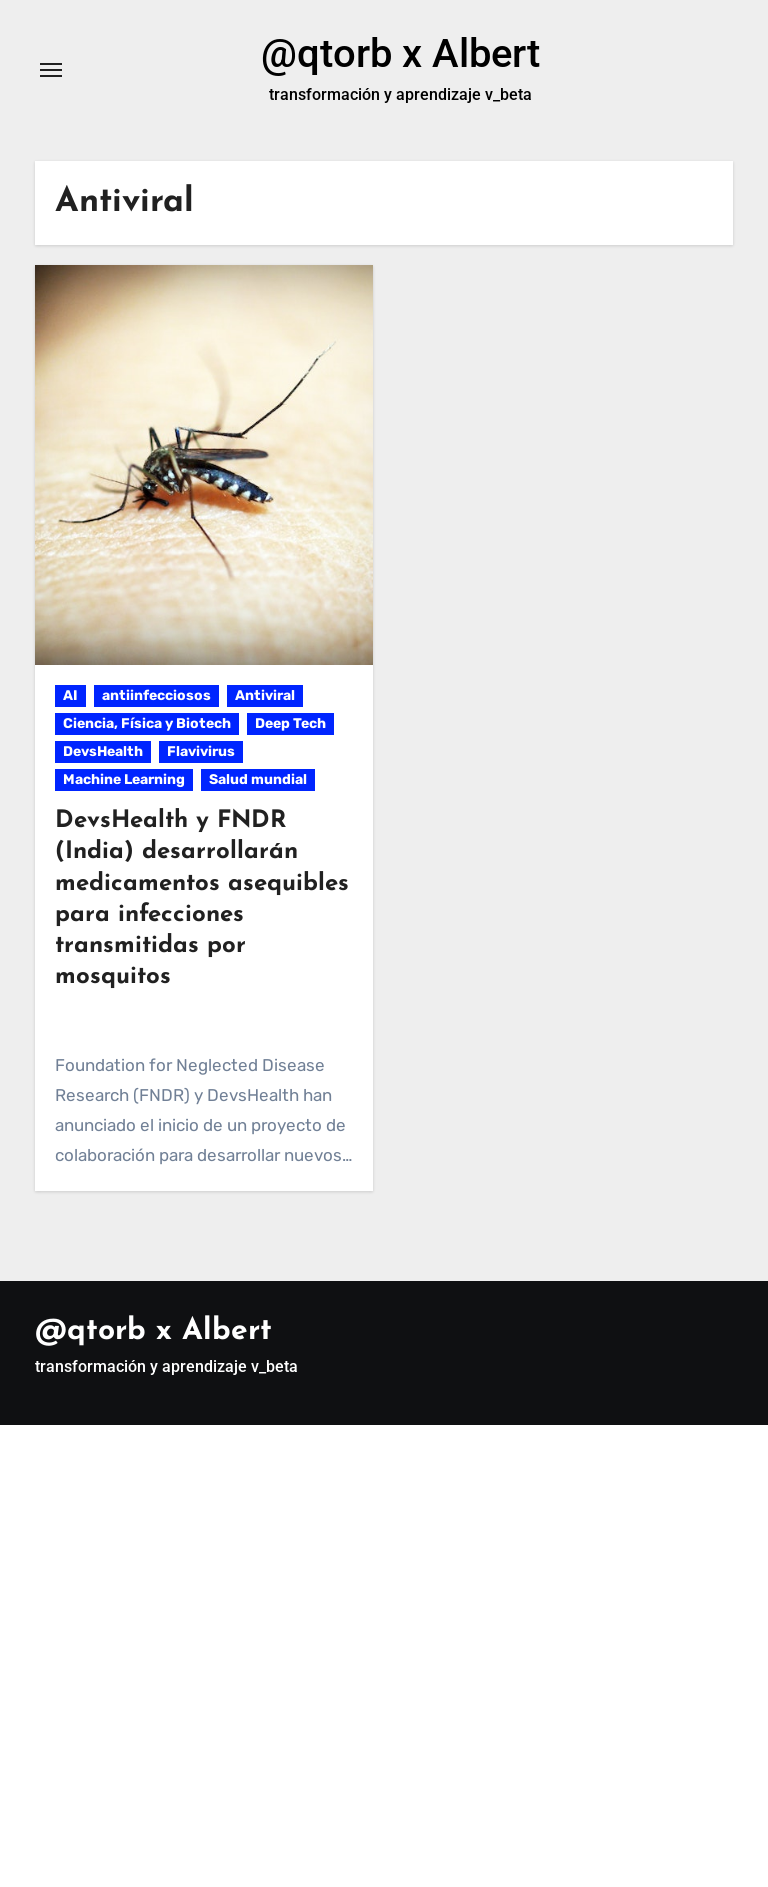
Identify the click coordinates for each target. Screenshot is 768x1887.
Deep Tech (290, 723)
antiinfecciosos (156, 695)
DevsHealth (103, 751)
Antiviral (265, 695)
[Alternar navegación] (51, 70)
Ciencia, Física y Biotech (147, 723)
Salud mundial (258, 779)
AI (70, 695)
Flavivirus (201, 751)
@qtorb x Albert (400, 53)
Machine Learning (124, 779)
